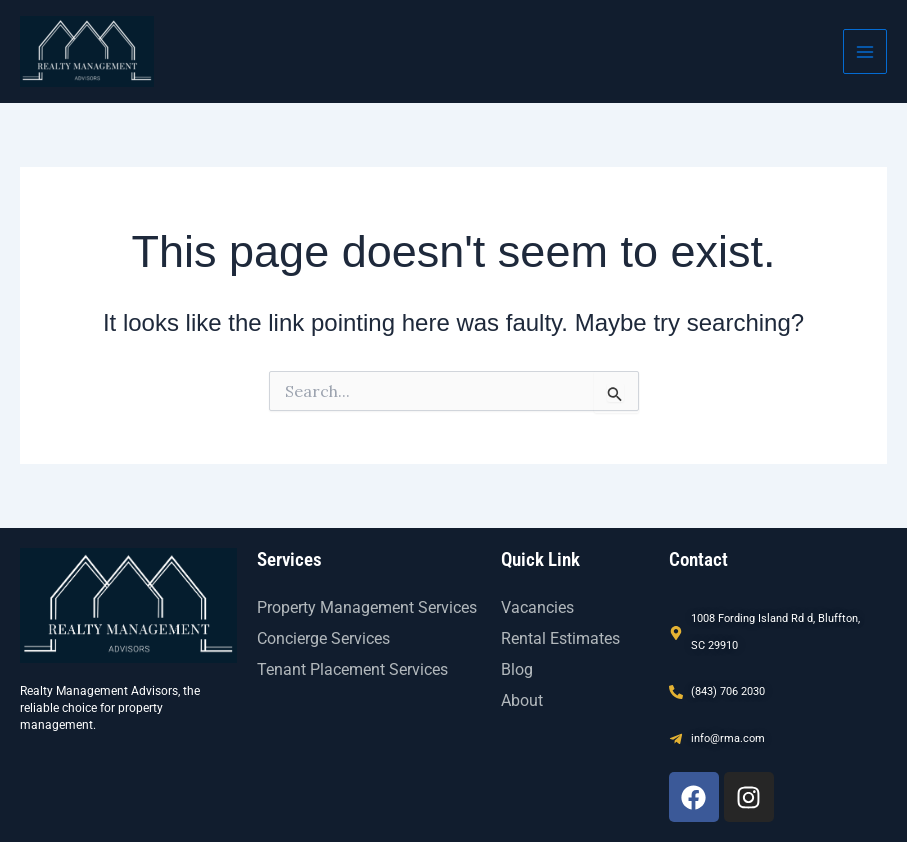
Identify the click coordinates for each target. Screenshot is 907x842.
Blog (517, 669)
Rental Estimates (560, 638)
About (522, 700)
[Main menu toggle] (865, 51)
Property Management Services (367, 607)
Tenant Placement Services (352, 669)
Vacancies (537, 607)
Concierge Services (323, 638)
